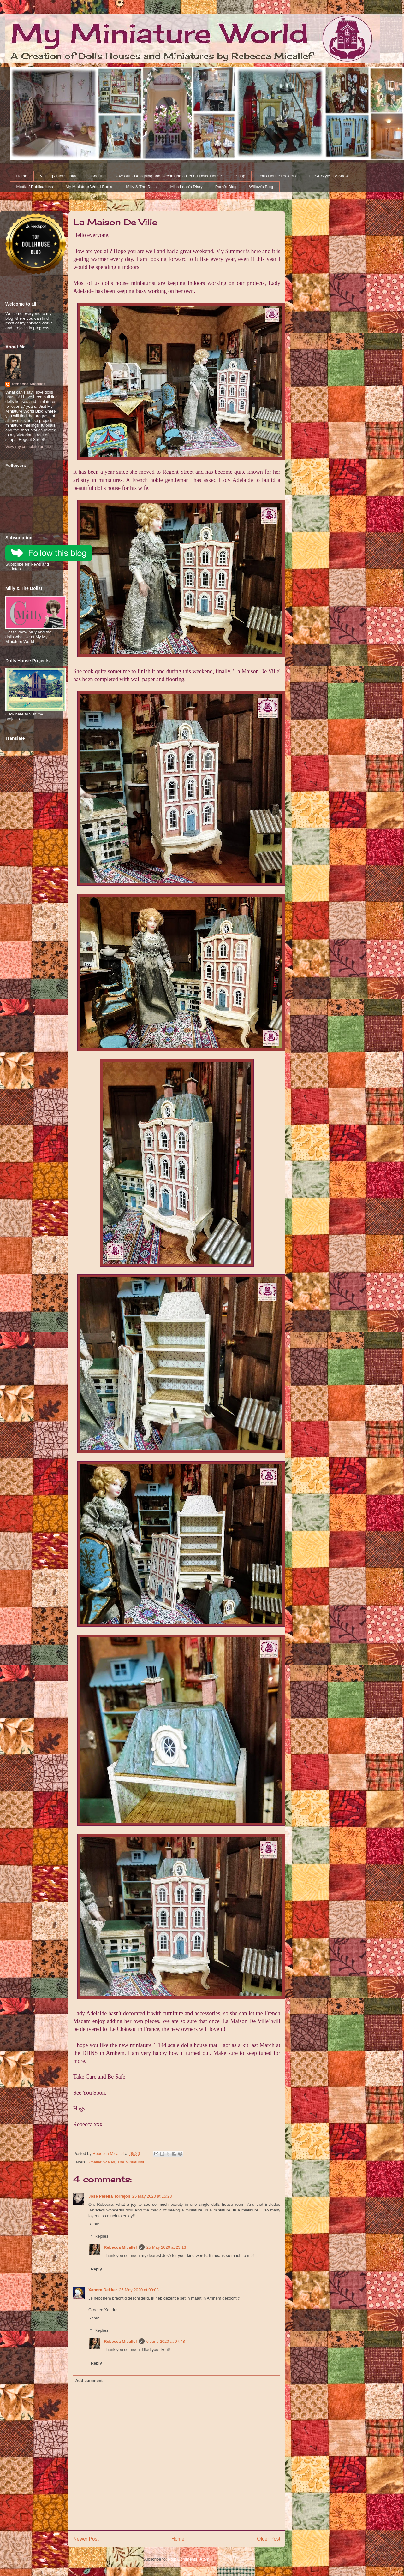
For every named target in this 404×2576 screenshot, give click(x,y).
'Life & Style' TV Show (328, 176)
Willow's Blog (261, 186)
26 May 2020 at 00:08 (139, 2290)
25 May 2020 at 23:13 (166, 2247)
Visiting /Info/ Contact (59, 176)
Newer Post (86, 2539)
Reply (93, 2224)
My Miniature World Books (89, 186)
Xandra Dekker (102, 2290)
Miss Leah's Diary (186, 186)
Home (21, 176)
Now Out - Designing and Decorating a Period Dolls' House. (169, 176)
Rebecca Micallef (120, 2247)
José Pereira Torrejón (109, 2196)
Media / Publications (34, 186)
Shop (240, 176)
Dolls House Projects (277, 176)
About (96, 176)
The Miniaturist (130, 2162)
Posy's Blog (226, 186)
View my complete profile (28, 446)
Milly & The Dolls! (141, 186)
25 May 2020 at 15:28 (152, 2196)
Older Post (268, 2539)
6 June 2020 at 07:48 (165, 2341)
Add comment (89, 2380)
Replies (101, 2236)
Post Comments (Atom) (189, 2559)
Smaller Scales (101, 2162)
